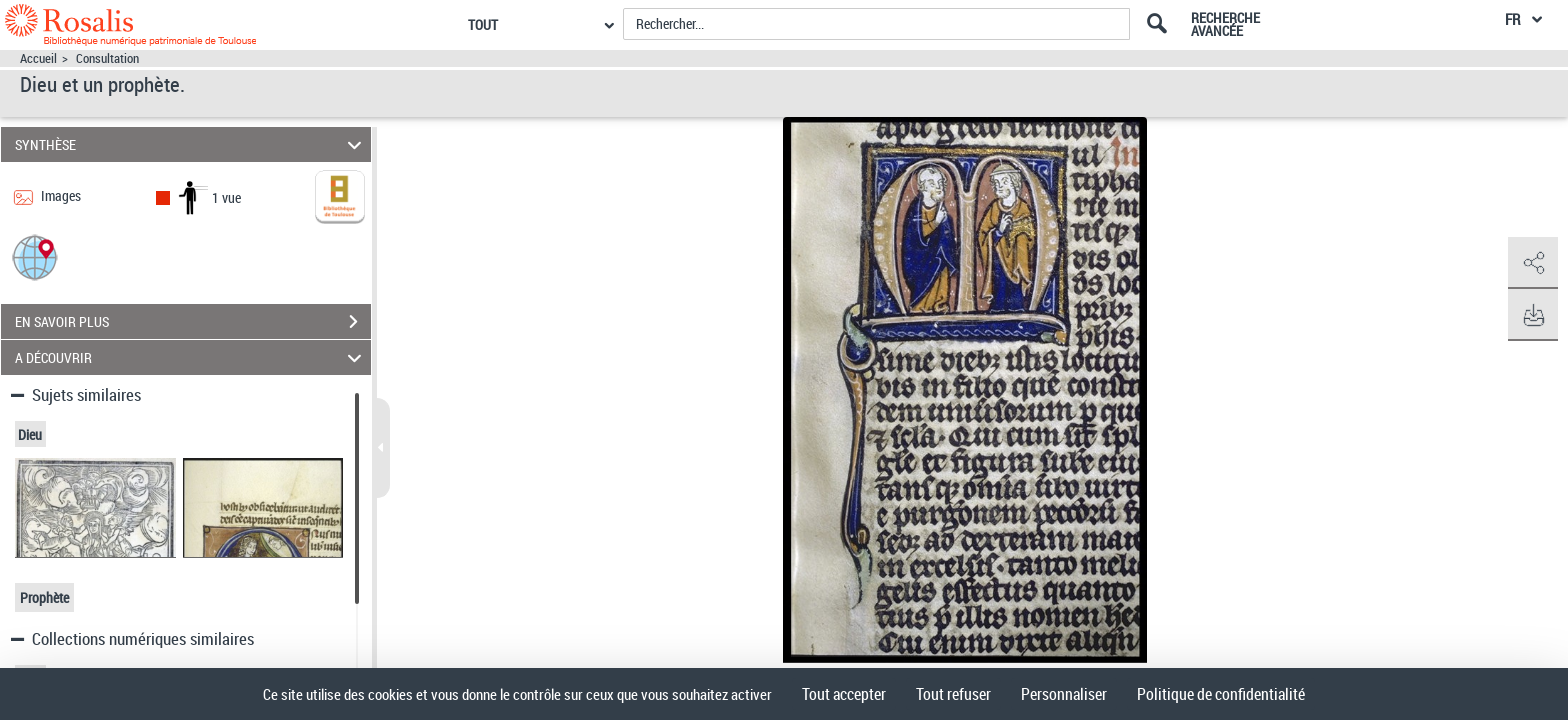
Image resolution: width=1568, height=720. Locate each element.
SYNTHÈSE (191, 144)
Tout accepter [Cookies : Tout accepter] (844, 694)
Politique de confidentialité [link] (1221, 694)
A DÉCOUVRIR (191, 357)
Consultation (107, 58)
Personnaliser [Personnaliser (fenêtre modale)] (1064, 694)
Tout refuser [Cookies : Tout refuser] (953, 694)
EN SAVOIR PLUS (193, 322)
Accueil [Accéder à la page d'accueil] (38, 58)
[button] (35, 256)
